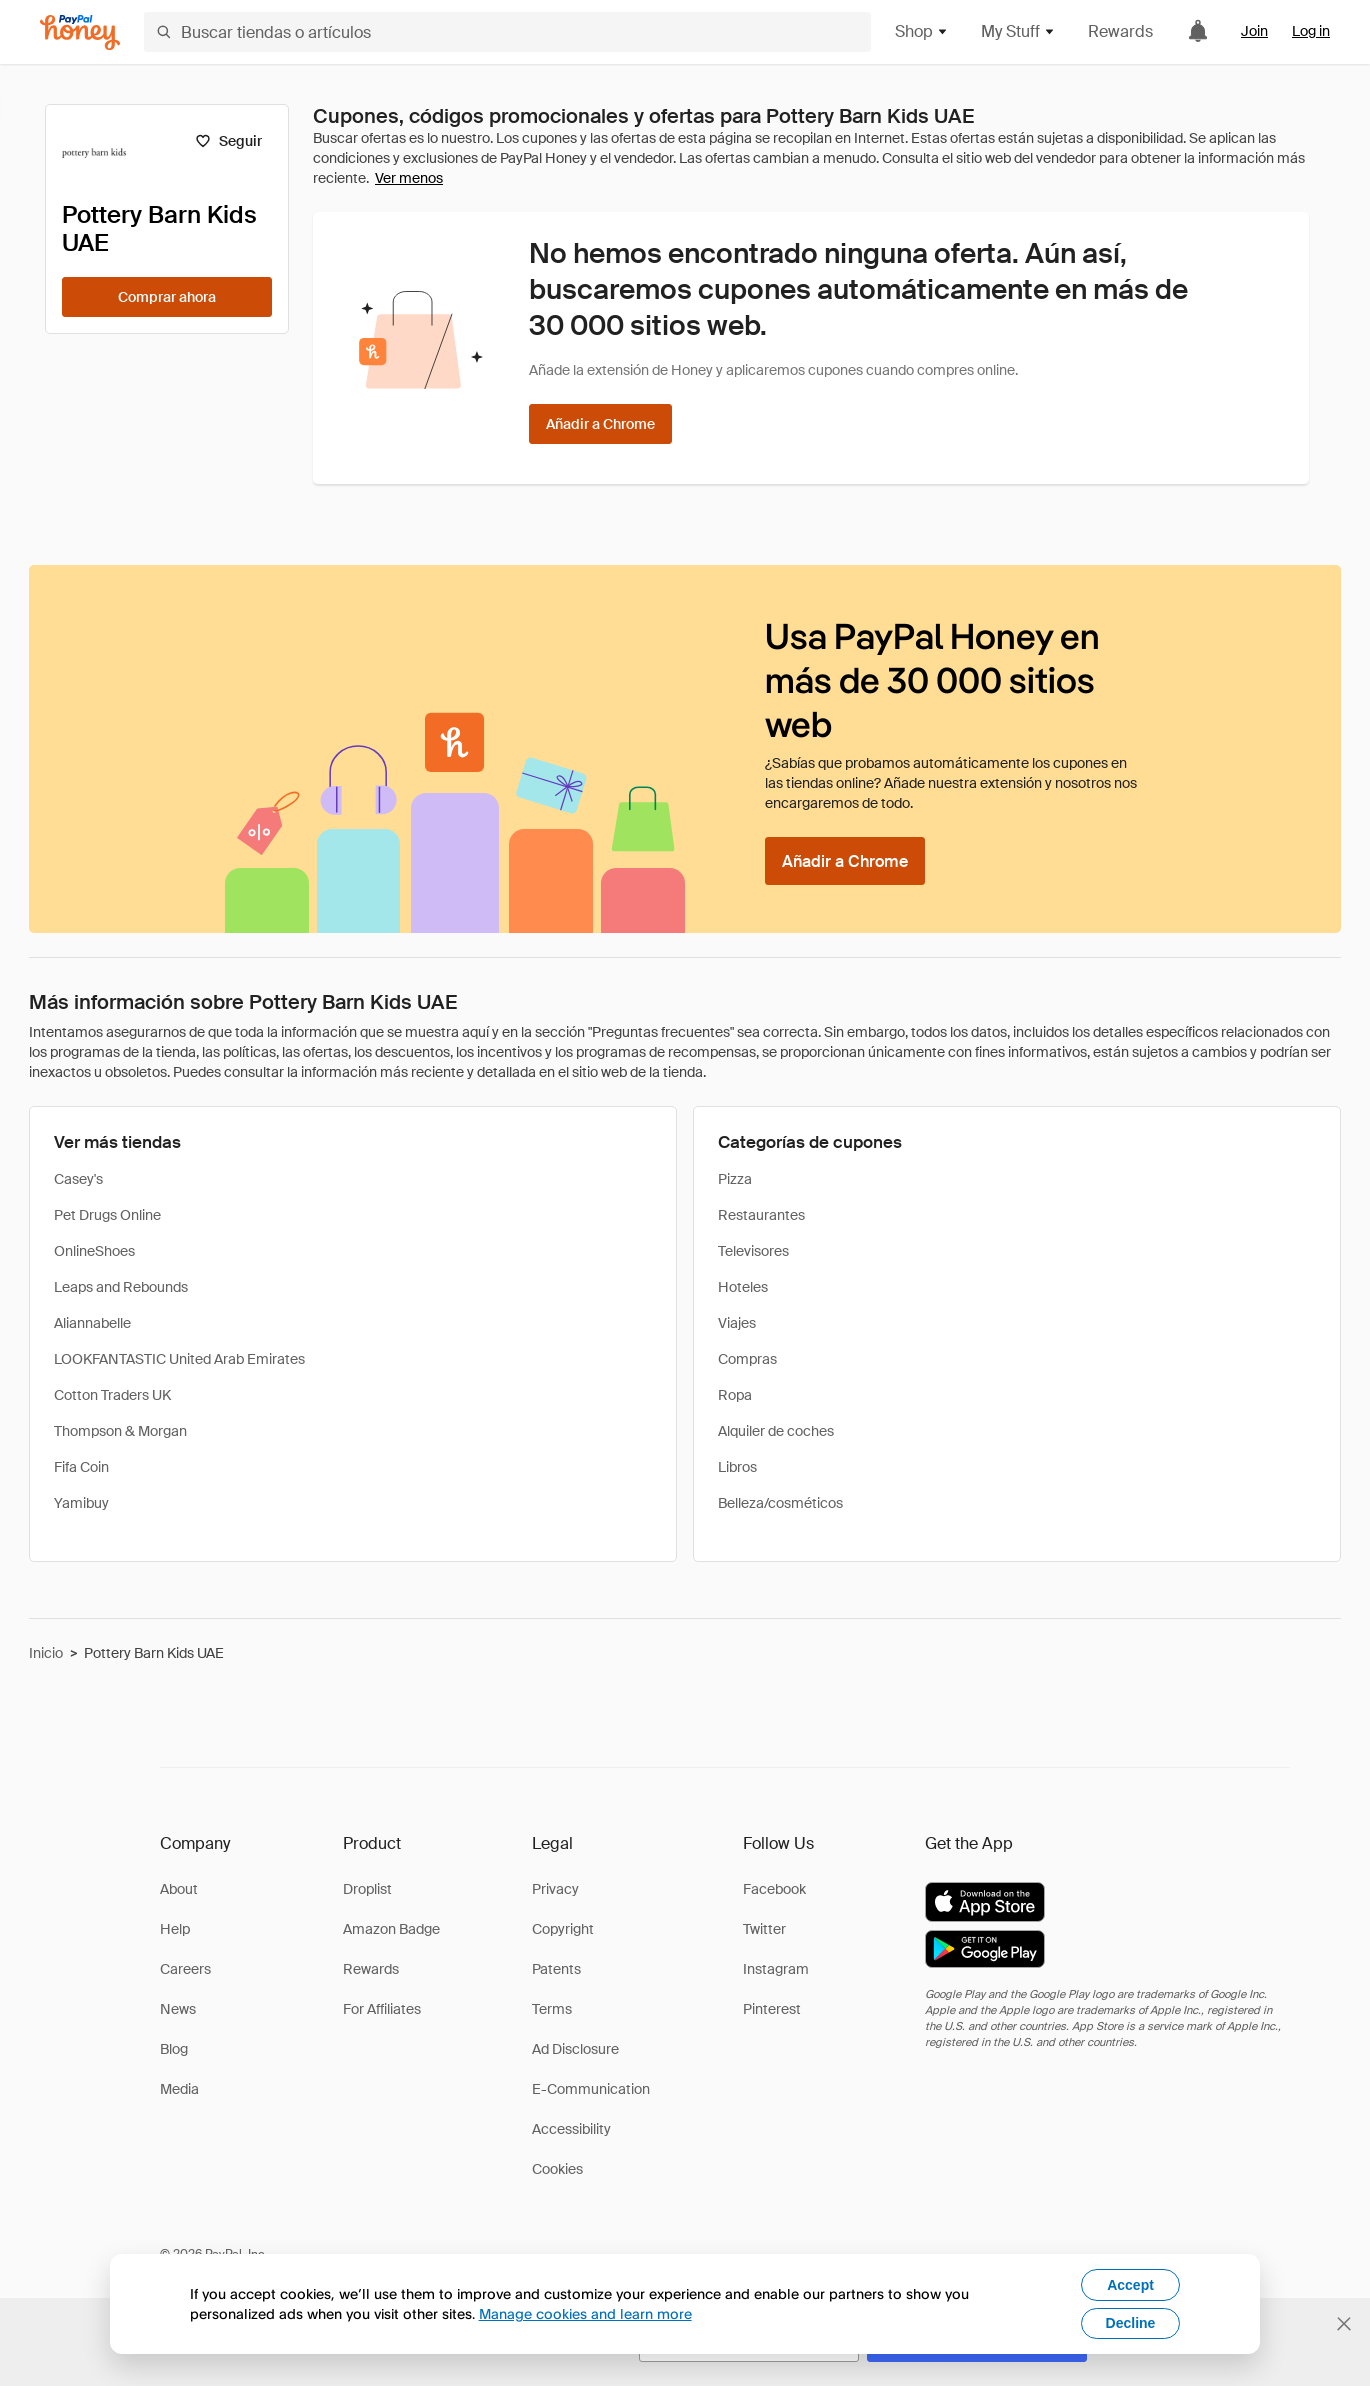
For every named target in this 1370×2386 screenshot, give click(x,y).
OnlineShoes (94, 1251)
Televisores (753, 1251)
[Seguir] (228, 141)
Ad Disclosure (575, 2049)
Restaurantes (761, 1215)
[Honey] (80, 32)
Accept (1130, 2285)
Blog (174, 2049)
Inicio (46, 1653)
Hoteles (743, 1287)
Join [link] (1254, 31)
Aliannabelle (92, 1323)
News (178, 2009)
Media (179, 2089)
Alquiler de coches (776, 1431)
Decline (1131, 2323)
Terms (552, 2009)
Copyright (563, 1929)
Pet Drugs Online (107, 1215)
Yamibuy (81, 1503)
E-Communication (591, 2089)
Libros (737, 1467)
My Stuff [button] (1018, 31)
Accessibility (571, 2129)
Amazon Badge (391, 1929)
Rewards (1120, 31)
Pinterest (772, 2009)
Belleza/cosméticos (780, 1503)
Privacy (555, 1889)
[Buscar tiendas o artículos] (507, 32)
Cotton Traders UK (112, 1395)
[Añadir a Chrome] (600, 424)
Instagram (776, 1969)
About (179, 1889)
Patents (556, 1969)
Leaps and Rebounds (121, 1287)
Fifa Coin (81, 1467)
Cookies (557, 2169)
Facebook (774, 1889)
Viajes (737, 1323)
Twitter (764, 1929)
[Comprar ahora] (167, 297)
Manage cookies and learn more (585, 2313)
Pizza (735, 1179)
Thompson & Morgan (120, 1431)
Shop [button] (922, 31)
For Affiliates (382, 2009)
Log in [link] (1311, 31)
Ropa (735, 1395)
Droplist (367, 1889)
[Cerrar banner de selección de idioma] (1344, 2324)
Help (175, 1929)
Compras (747, 1359)
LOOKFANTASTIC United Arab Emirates (179, 1359)
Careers (185, 1969)
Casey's (78, 1179)
